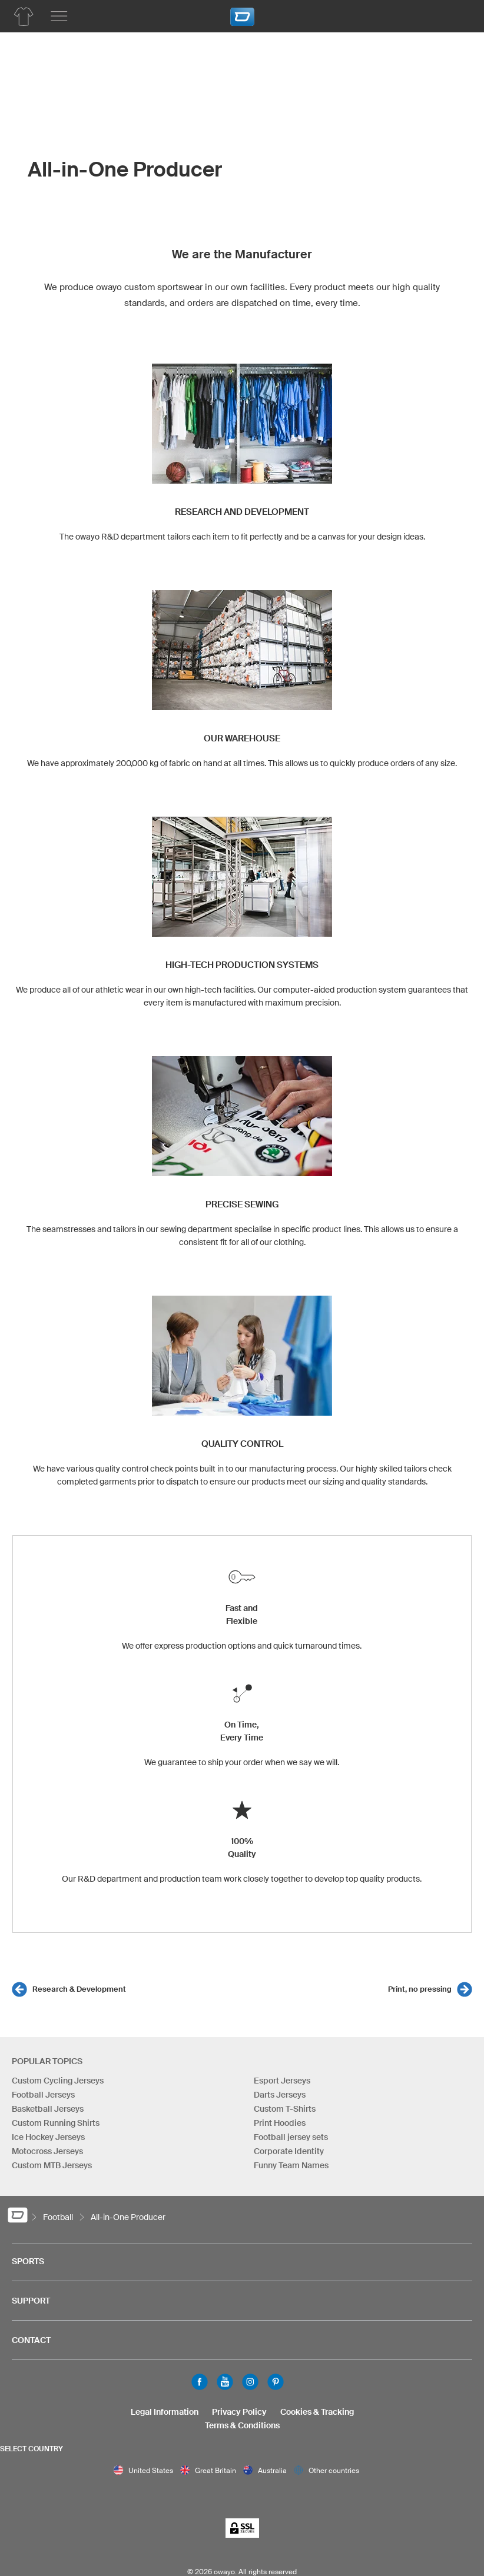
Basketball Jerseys (48, 2109)
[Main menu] (59, 16)
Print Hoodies (280, 2123)
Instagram (250, 2382)
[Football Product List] (23, 16)
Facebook (199, 2382)
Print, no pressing (420, 1989)
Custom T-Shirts (285, 2109)
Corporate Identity (289, 2151)
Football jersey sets (291, 2137)
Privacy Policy (239, 2412)
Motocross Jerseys (47, 2151)
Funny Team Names (291, 2165)
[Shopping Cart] (457, 14)
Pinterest (275, 2382)
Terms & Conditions (242, 2425)
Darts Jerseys (280, 2094)
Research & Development (79, 1989)
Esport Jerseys (282, 2080)
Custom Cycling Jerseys (58, 2080)
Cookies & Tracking (317, 2412)
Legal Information (164, 2412)
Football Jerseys (43, 2094)
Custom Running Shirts (56, 2123)
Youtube (225, 2382)
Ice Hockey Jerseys (48, 2137)
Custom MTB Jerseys (52, 2165)
